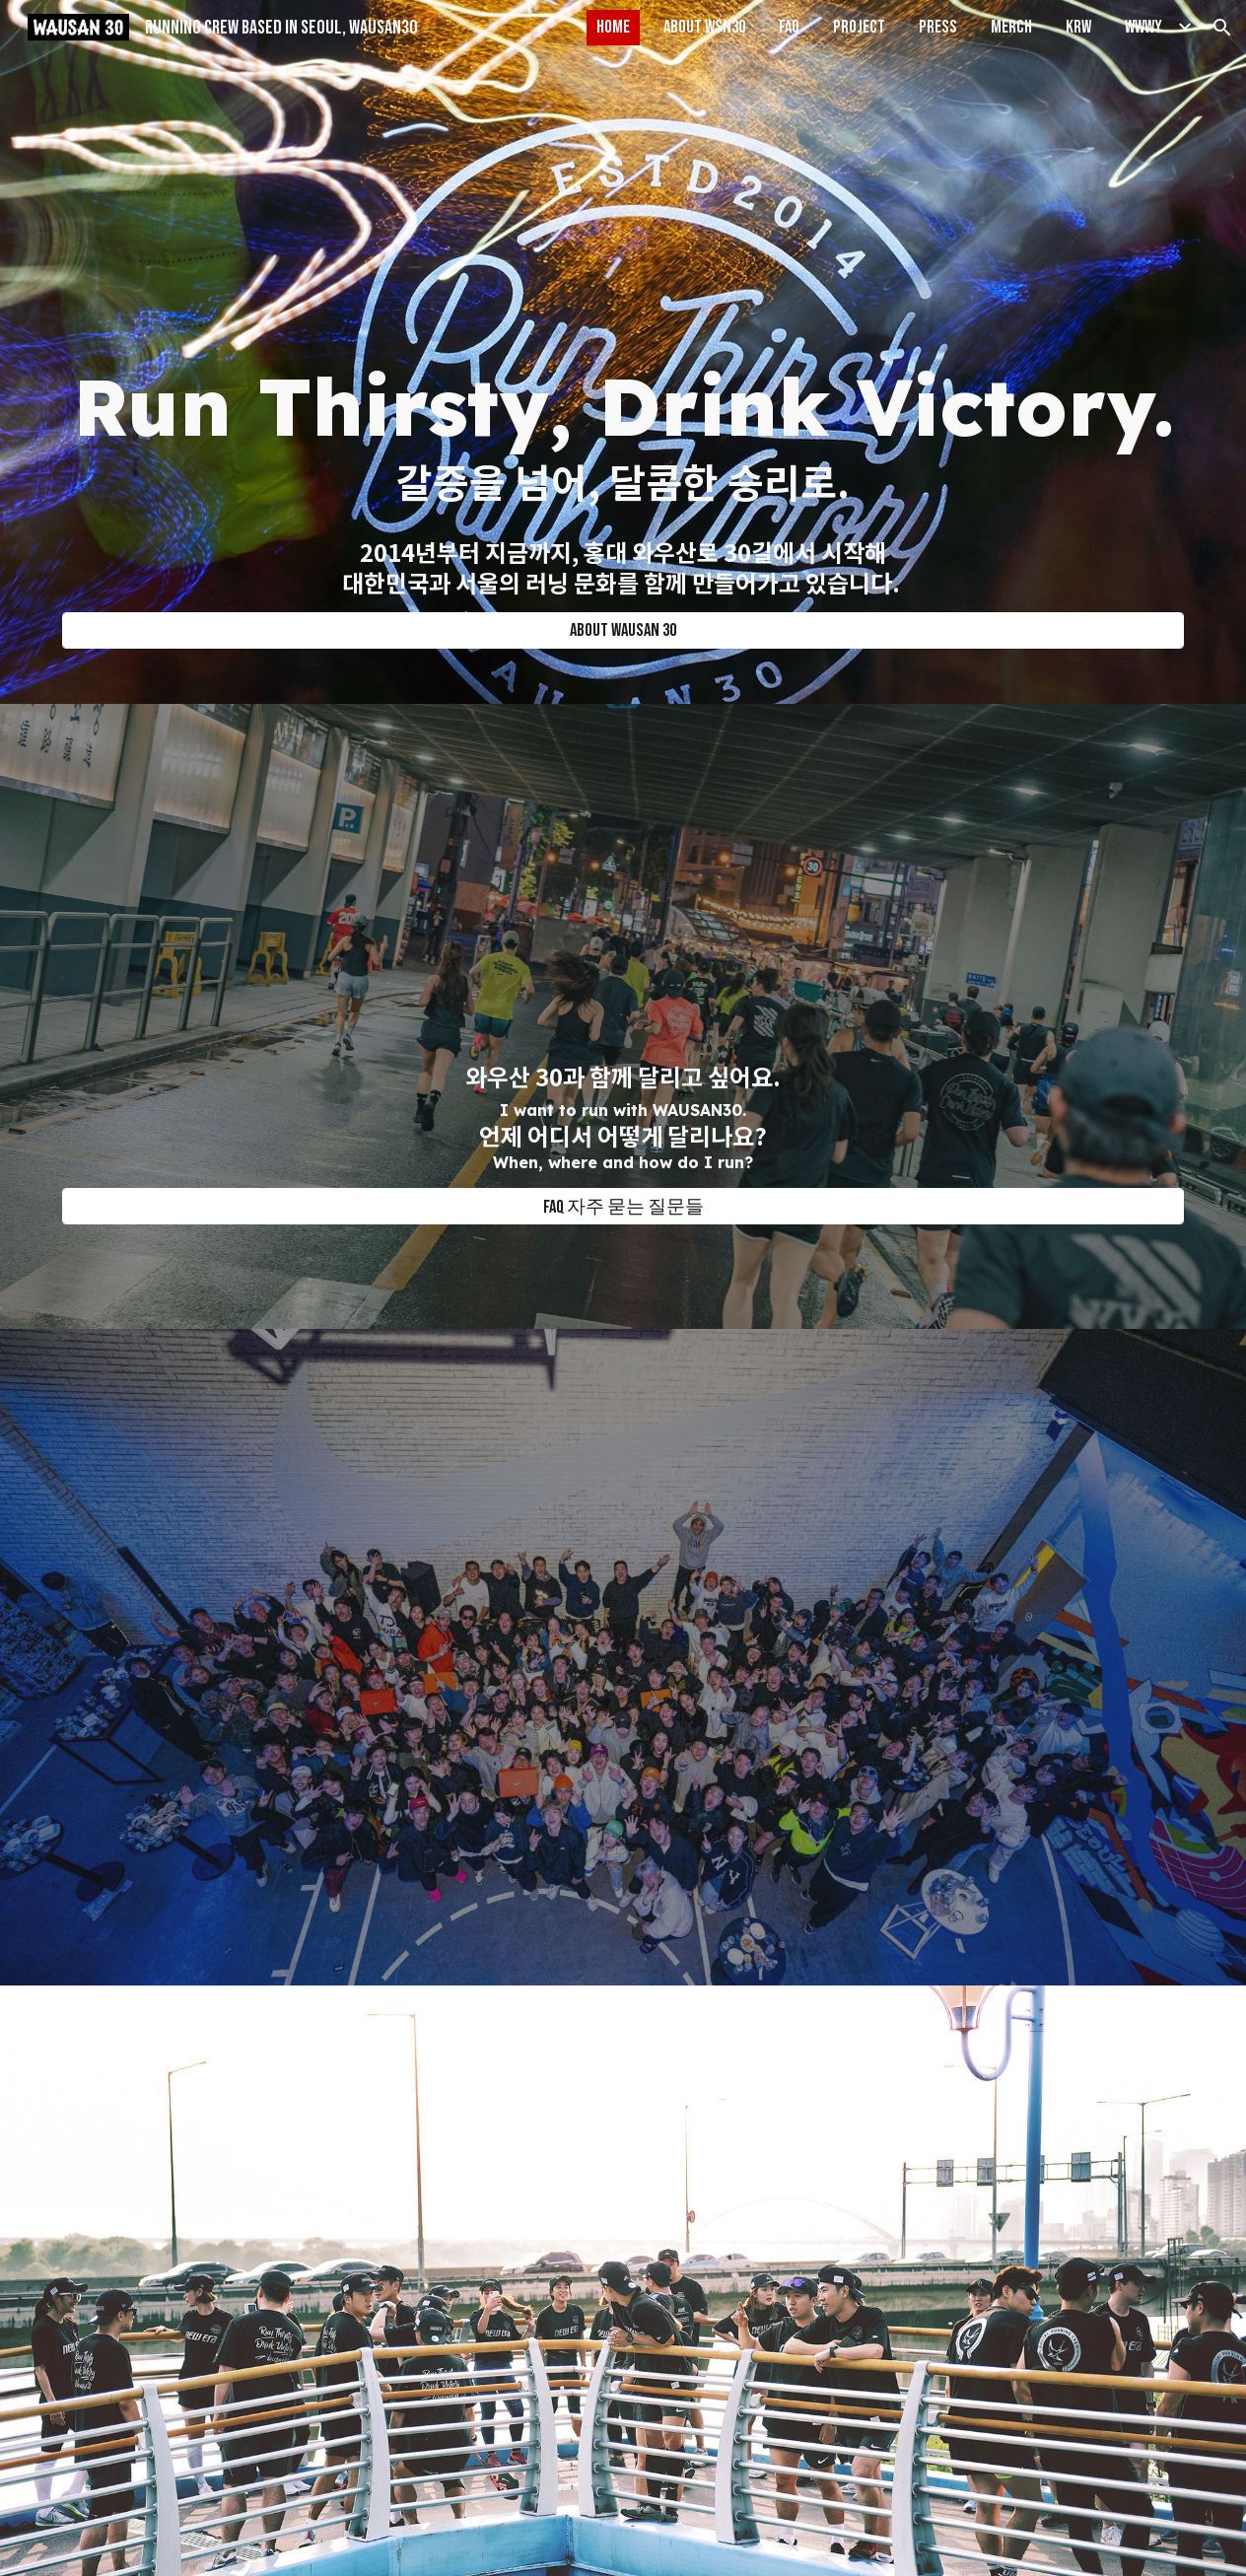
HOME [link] (613, 27)
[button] (1222, 27)
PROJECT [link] (859, 27)
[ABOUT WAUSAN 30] (623, 631)
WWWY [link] (1143, 27)
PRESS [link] (938, 27)
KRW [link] (1078, 27)
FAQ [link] (789, 27)
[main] (623, 471)
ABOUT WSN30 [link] (704, 27)
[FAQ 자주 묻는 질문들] (623, 1206)
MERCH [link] (1011, 27)
